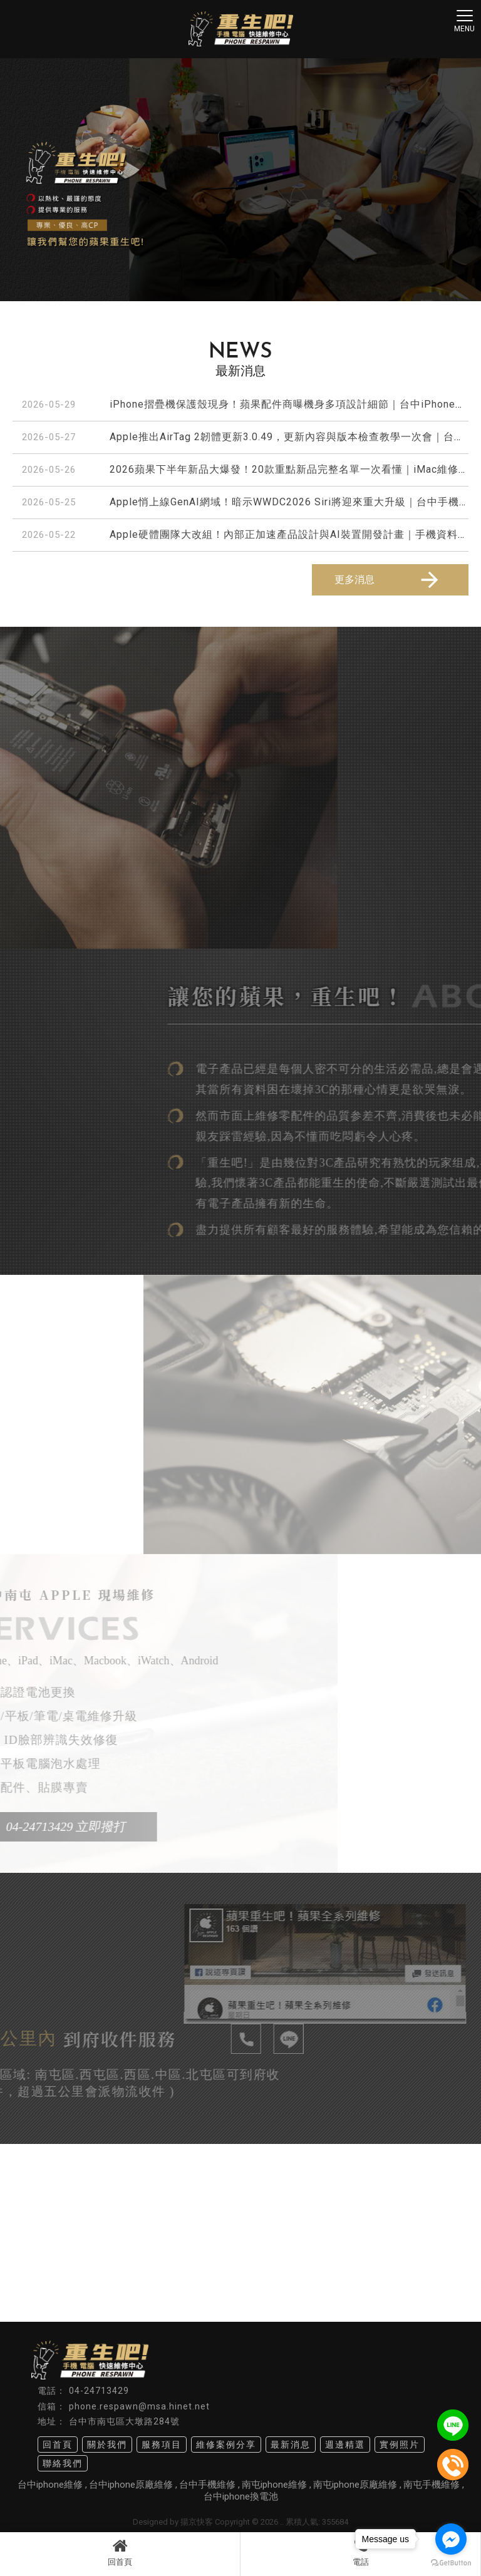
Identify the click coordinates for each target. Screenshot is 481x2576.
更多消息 (388, 579)
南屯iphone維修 (274, 2484)
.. (282, 2522)
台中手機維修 (207, 2484)
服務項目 (162, 2444)
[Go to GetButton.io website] (451, 2563)
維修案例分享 (226, 2444)
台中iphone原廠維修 (131, 2484)
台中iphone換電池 (241, 2496)
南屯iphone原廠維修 (355, 2484)
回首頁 (120, 2552)
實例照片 (400, 2444)
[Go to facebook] (451, 2539)
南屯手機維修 (431, 2484)
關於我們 (107, 2444)
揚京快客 (196, 2522)
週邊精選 (345, 2444)
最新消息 (291, 2444)
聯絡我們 (63, 2463)
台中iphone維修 (50, 2484)
